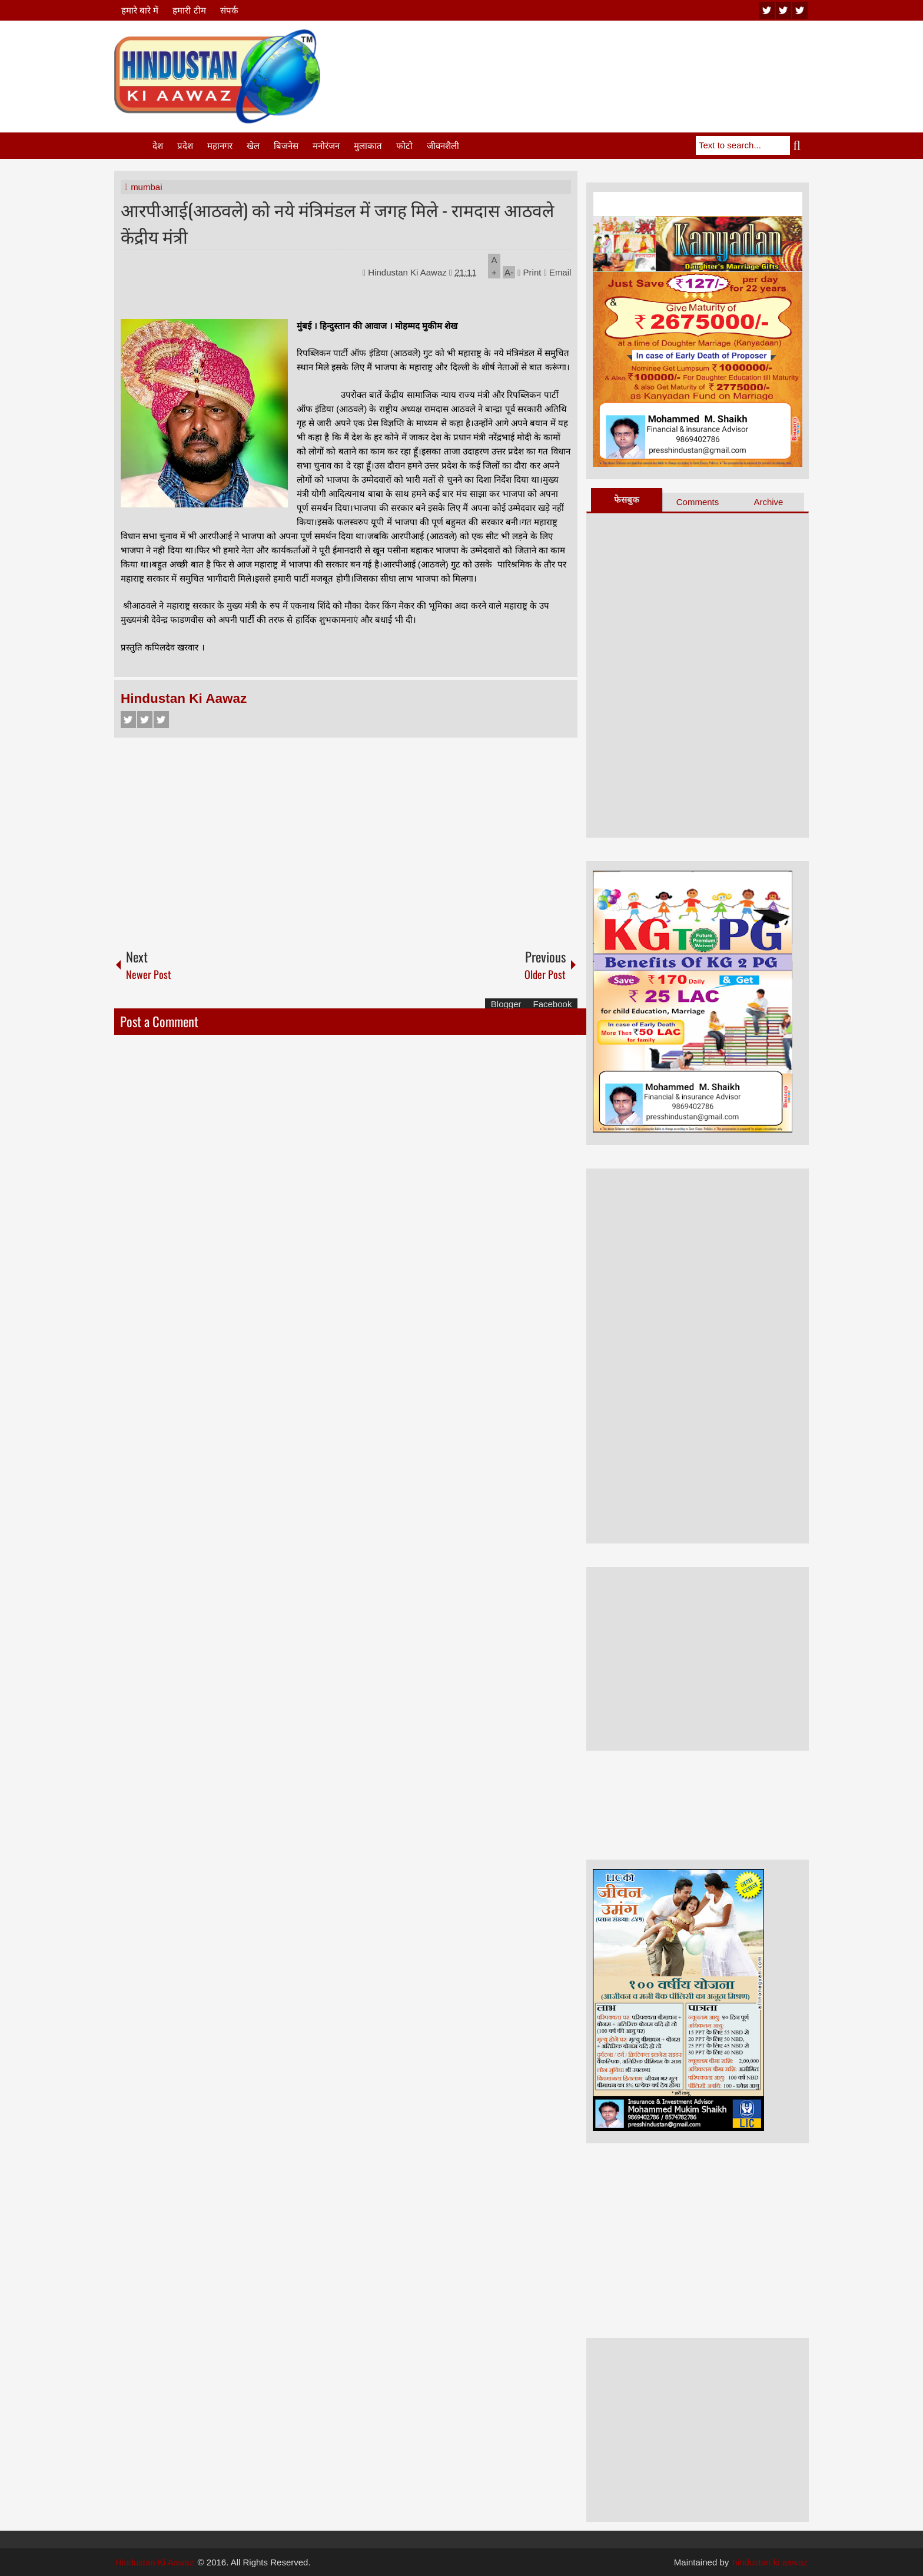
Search (799, 145)
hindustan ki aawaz (770, 2562)
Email (558, 272)
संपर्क (229, 10)
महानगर (220, 146)
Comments (697, 502)
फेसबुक (626, 499)
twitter (783, 10)
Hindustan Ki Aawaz (408, 272)
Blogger (506, 1004)
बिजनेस (286, 146)
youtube (767, 10)
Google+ (161, 719)
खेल (253, 146)
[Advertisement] (594, 58)
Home (132, 145)
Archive (768, 502)
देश (157, 146)
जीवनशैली (443, 146)
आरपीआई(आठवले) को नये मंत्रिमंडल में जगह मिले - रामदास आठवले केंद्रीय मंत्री (337, 222)
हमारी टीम (188, 10)
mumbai (146, 187)
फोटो (404, 146)
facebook (800, 10)
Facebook (128, 719)
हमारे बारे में (139, 10)
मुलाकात (368, 146)
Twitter (144, 719)
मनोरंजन (326, 146)
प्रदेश (185, 146)
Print (529, 272)
